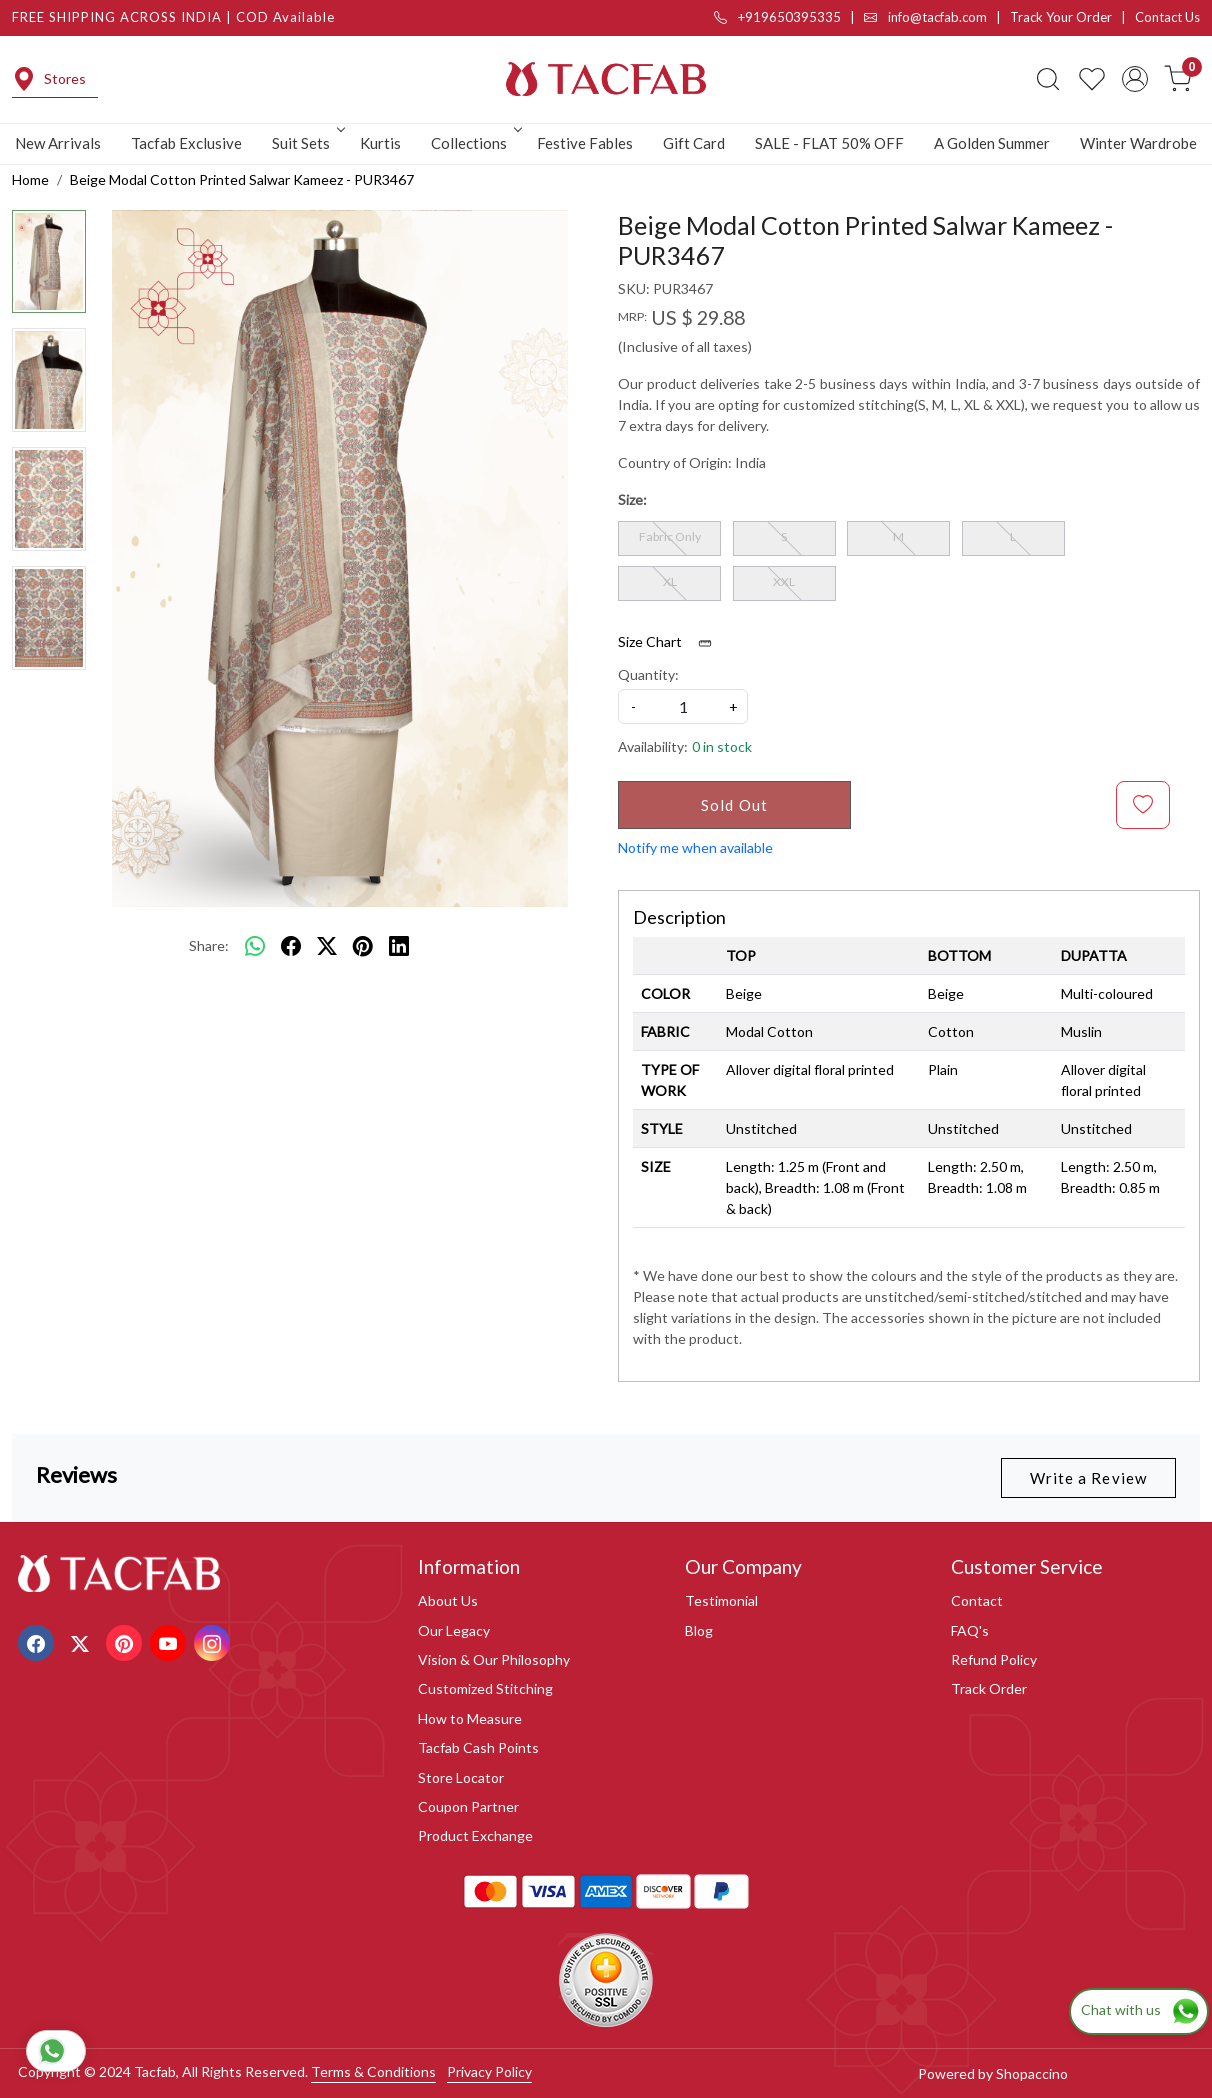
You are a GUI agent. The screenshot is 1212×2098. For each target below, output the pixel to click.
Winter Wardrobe (1138, 143)
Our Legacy (454, 1630)
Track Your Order (1061, 17)
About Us (448, 1600)
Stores (49, 79)
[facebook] (291, 946)
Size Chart (671, 642)
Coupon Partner (468, 1806)
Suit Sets (307, 143)
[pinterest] (363, 946)
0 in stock (722, 746)
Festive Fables (585, 143)
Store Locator (461, 1777)
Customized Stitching (485, 1688)
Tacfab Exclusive (186, 143)
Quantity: (648, 674)
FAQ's (970, 1630)
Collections (475, 143)
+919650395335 (777, 17)
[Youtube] (170, 1641)
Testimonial (721, 1600)
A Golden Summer (992, 143)
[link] (1048, 79)
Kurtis (380, 143)
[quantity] (683, 706)
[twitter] (327, 946)
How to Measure (470, 1718)
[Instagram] (214, 1641)
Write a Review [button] (1088, 1478)
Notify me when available (695, 847)
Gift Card (694, 143)
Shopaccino (1032, 2073)
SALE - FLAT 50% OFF (829, 143)
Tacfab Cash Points (478, 1747)
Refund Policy (994, 1659)
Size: (632, 499)
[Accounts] (1135, 79)
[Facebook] (38, 1641)
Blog (699, 1630)
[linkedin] (399, 946)
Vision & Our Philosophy (494, 1659)
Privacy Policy (489, 2071)
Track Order (989, 1688)
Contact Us (1167, 17)
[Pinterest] (126, 1641)
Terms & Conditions (373, 2071)
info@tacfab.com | (937, 17)
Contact (977, 1600)
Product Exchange (475, 1835)
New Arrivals (58, 143)
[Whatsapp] (255, 946)
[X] (82, 1641)
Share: (209, 945)
